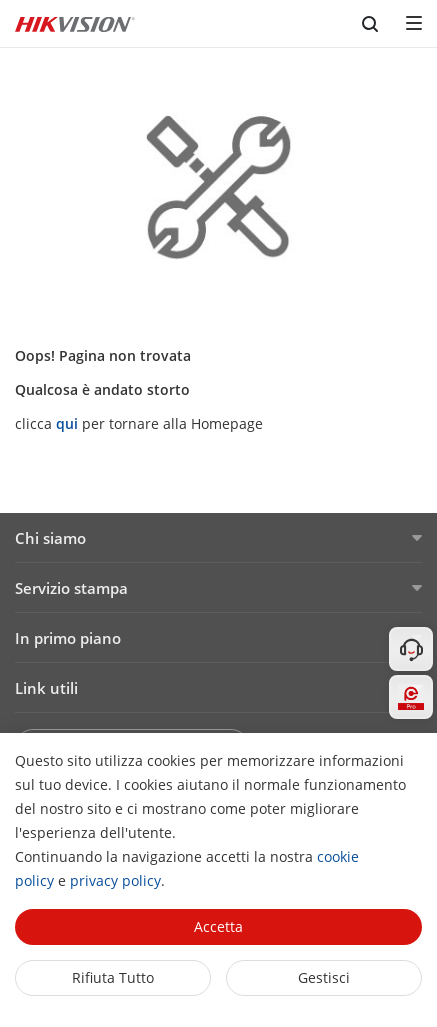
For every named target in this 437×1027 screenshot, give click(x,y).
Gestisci (324, 977)
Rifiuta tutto (113, 977)
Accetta (218, 926)
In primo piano (68, 638)
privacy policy (115, 880)
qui (67, 423)
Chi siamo (50, 538)
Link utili (46, 688)
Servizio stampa (71, 588)
